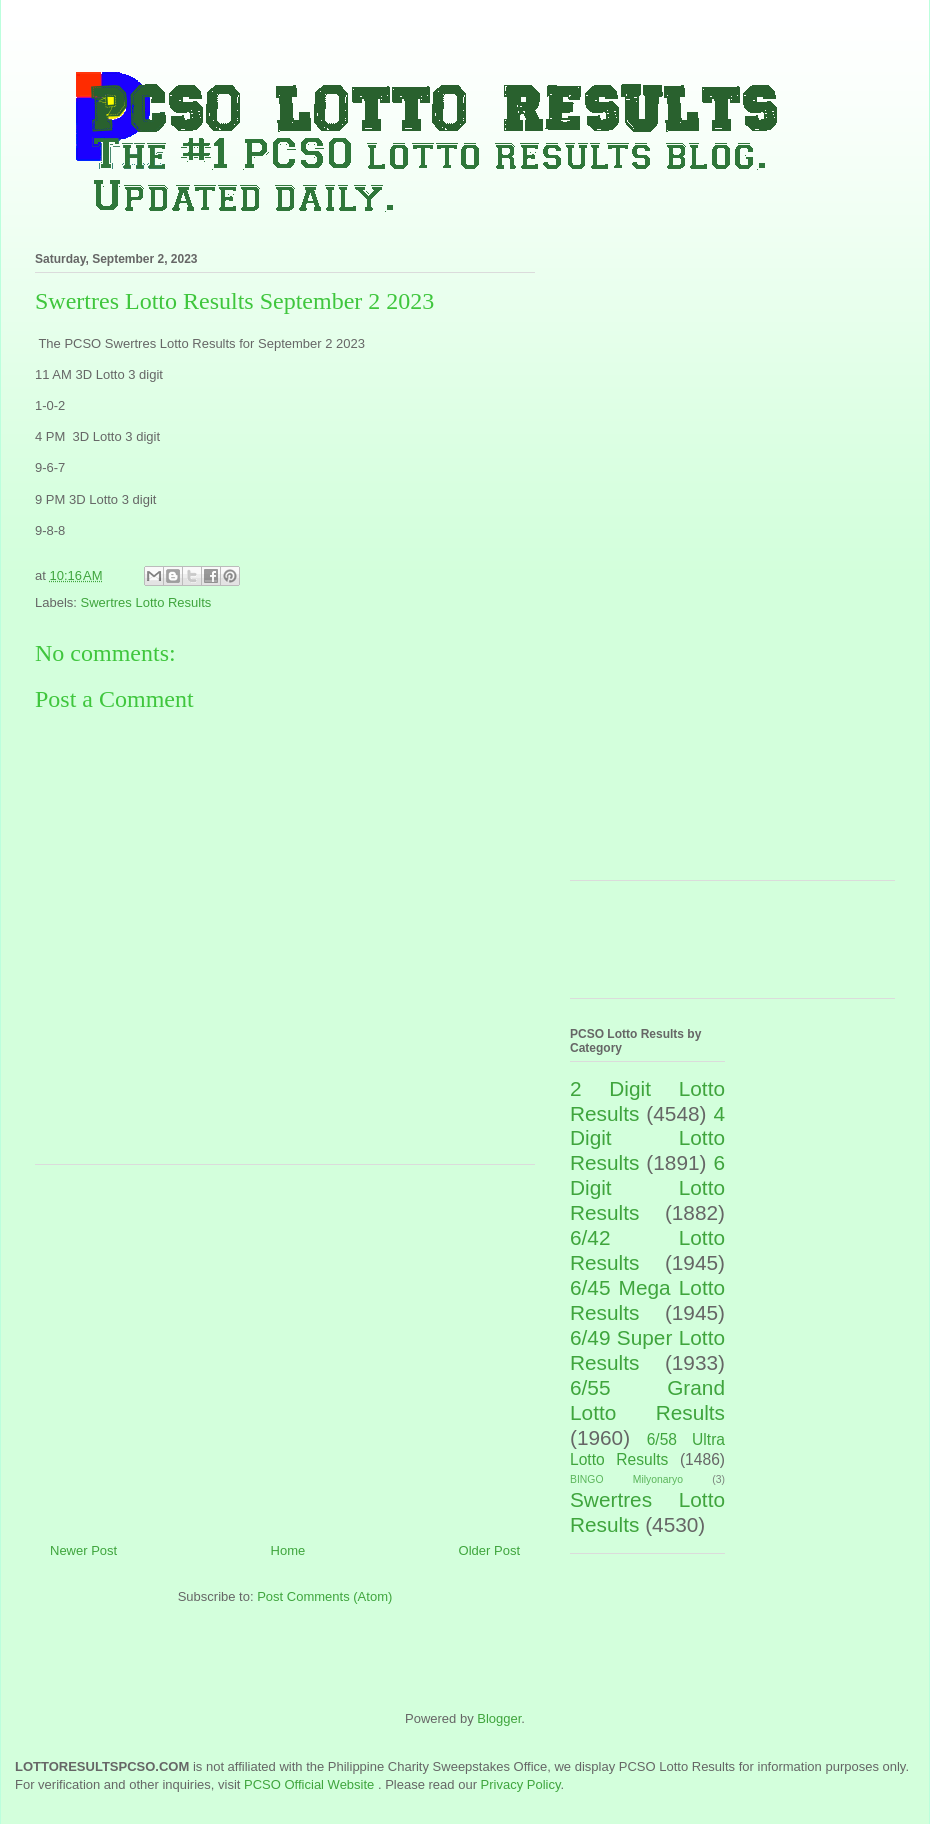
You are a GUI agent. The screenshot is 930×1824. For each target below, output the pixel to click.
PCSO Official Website (309, 1784)
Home (288, 1550)
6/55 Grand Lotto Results (647, 1400)
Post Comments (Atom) (324, 1596)
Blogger (499, 1718)
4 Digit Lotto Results (647, 1138)
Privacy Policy (521, 1784)
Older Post (489, 1550)
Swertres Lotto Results (146, 602)
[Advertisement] (285, 1346)
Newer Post (83, 1550)
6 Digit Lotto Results (647, 1187)
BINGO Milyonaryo (626, 1479)
